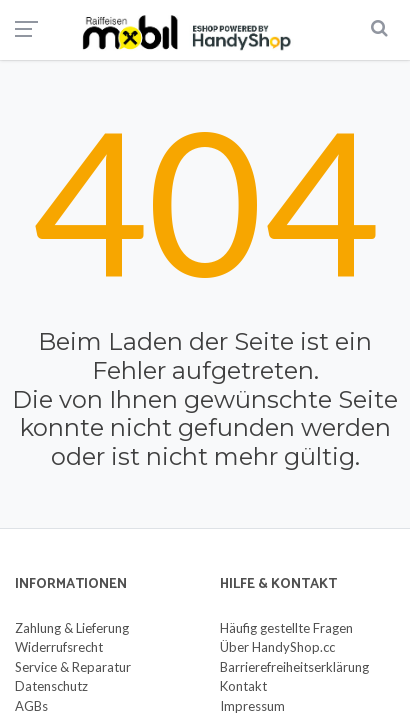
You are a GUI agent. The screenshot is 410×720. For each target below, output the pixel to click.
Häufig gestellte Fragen (286, 628)
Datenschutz (51, 686)
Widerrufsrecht (59, 647)
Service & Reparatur (73, 667)
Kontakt (243, 686)
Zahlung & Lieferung (72, 628)
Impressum (252, 706)
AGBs (31, 706)
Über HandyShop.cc (277, 647)
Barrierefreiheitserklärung (294, 667)
